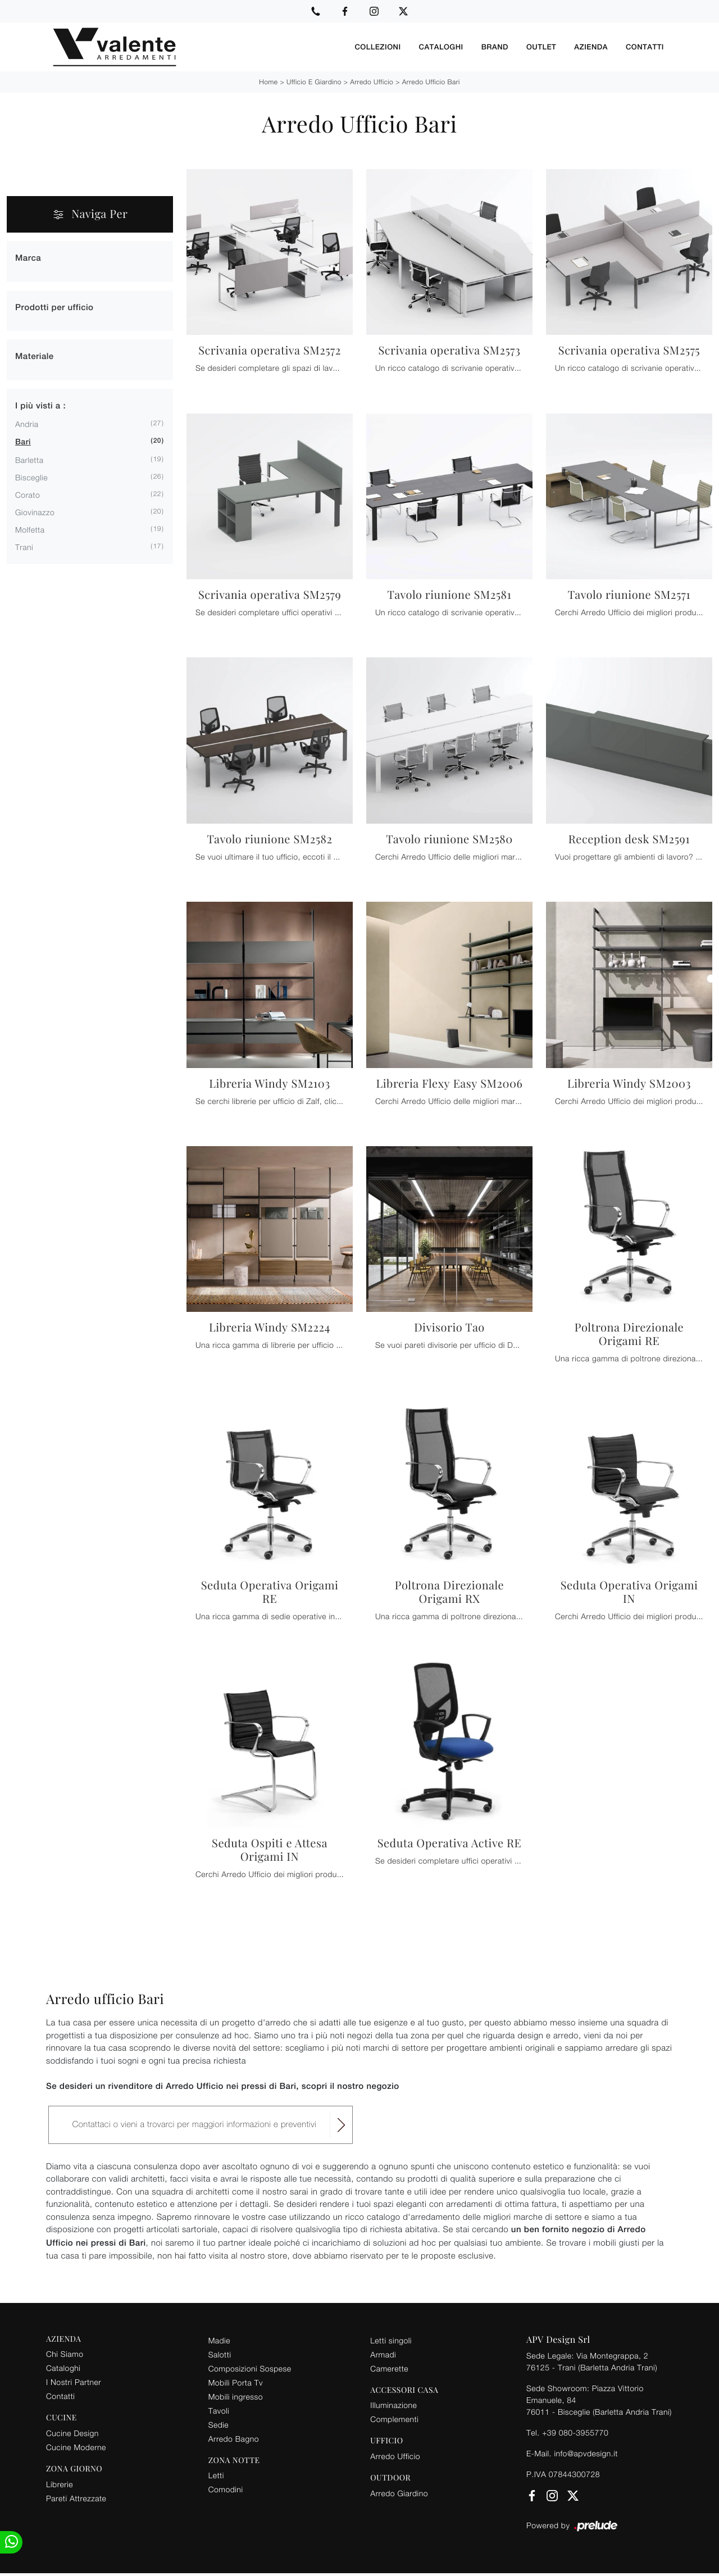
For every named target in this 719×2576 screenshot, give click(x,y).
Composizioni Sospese (250, 2368)
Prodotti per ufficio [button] (54, 307)
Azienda (591, 47)
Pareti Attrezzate (76, 2498)
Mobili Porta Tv (235, 2382)
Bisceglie (31, 477)
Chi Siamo (64, 2354)
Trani (24, 547)
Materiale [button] (34, 356)
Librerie (59, 2484)
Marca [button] (28, 258)
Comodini (225, 2489)
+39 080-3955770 (575, 2432)
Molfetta (29, 529)
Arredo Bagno (233, 2438)
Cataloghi (441, 47)
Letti (216, 2475)
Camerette (389, 2368)
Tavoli (219, 2410)
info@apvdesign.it (586, 2453)
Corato (27, 494)
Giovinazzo (34, 512)
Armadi (383, 2354)
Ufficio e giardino (314, 82)
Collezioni (377, 47)
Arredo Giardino (399, 2493)
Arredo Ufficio (371, 82)
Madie (219, 2340)
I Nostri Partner (73, 2382)
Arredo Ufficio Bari (431, 82)
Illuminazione (393, 2405)
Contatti (645, 47)
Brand (494, 47)
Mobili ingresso (235, 2396)
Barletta (29, 460)
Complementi (394, 2419)
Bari (23, 442)
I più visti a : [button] (40, 406)
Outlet (541, 47)
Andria (27, 424)
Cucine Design (72, 2433)
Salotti (219, 2354)
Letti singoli (391, 2340)
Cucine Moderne (76, 2447)
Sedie (218, 2424)
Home (268, 82)
